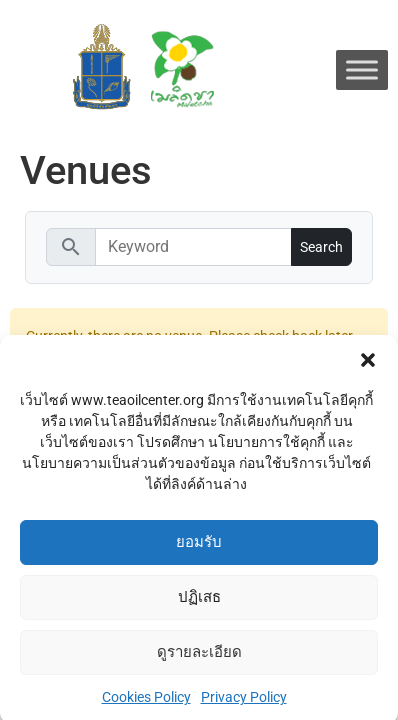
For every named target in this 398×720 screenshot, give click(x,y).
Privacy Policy (244, 703)
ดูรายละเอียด (199, 659)
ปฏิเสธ (199, 604)
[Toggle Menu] (362, 69)
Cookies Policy (146, 703)
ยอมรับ (199, 549)
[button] (368, 366)
